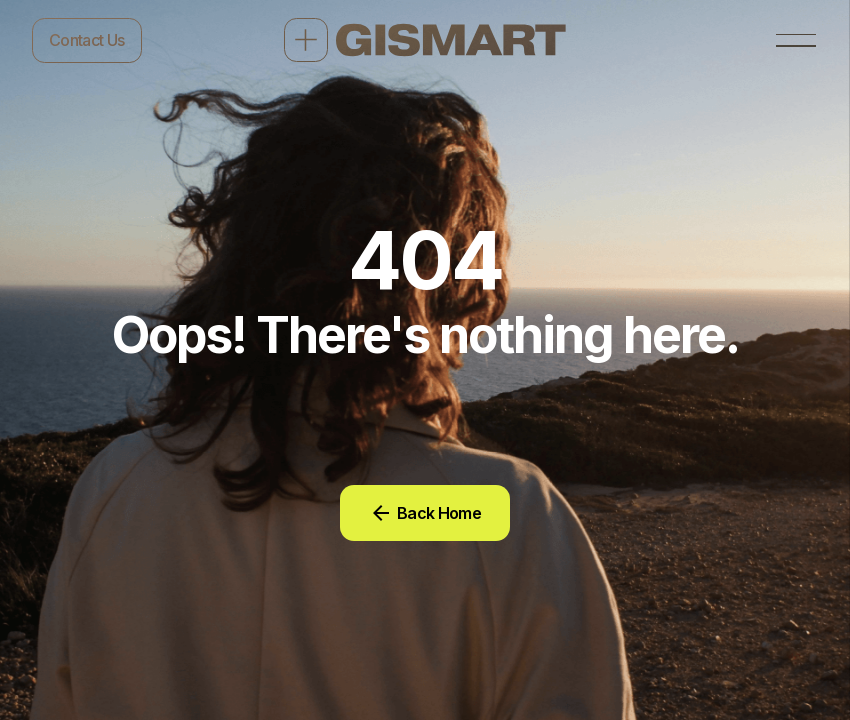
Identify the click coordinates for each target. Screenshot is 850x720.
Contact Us (87, 40)
